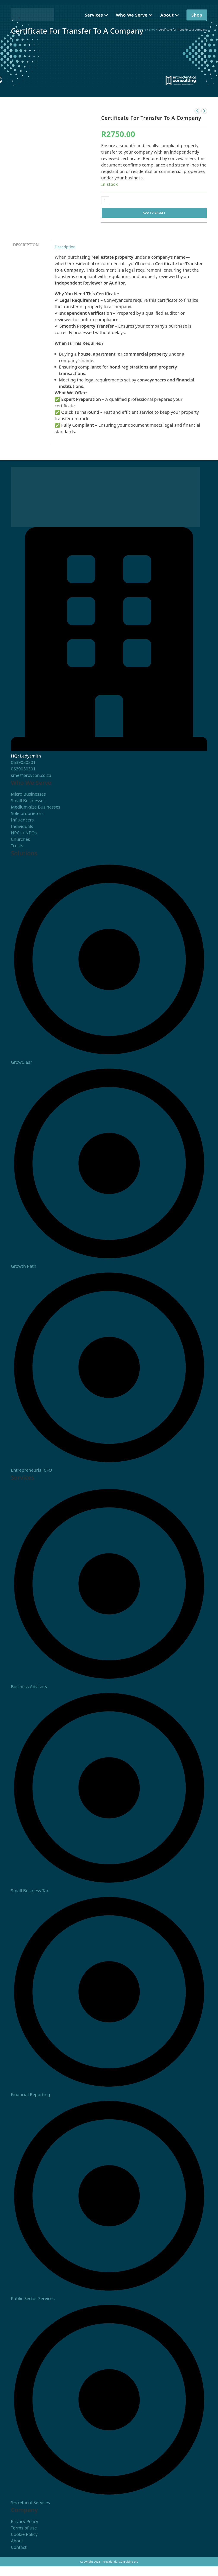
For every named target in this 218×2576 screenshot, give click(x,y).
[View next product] (204, 111)
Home (142, 29)
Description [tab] (26, 244)
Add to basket (154, 213)
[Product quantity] (105, 200)
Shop (152, 29)
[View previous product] (197, 111)
